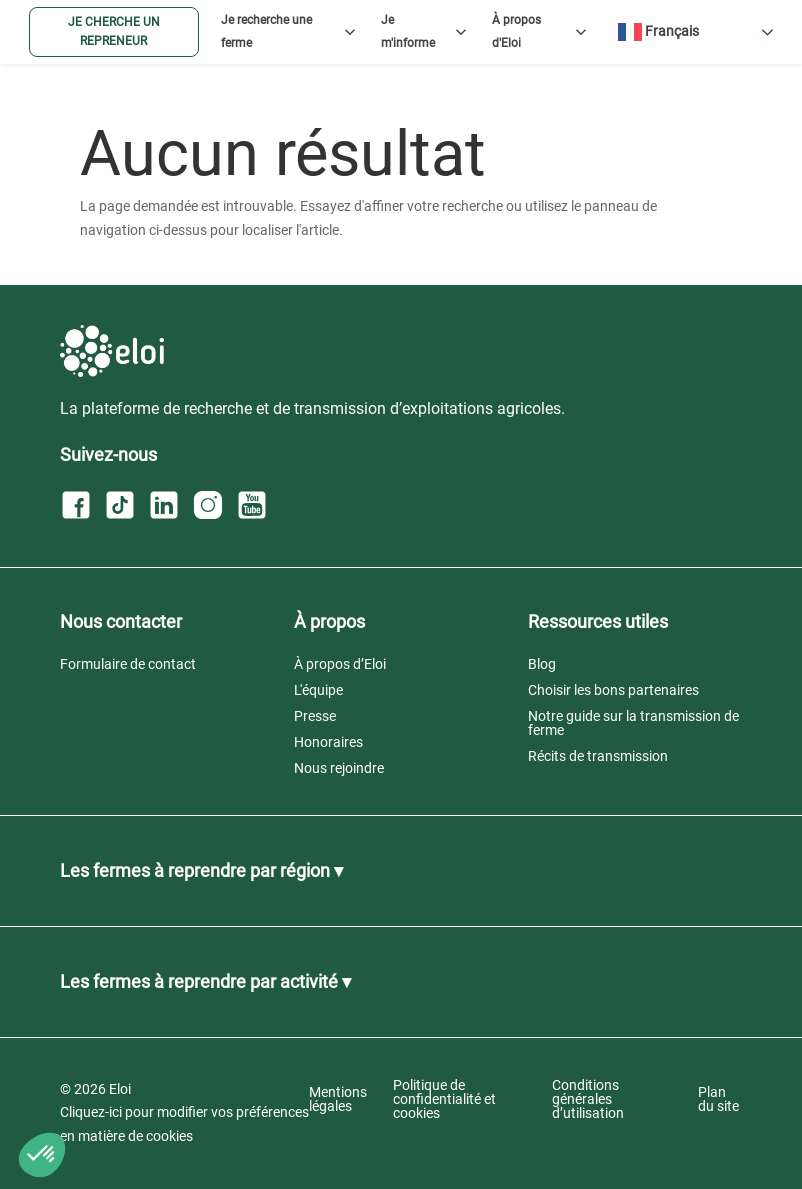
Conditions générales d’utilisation (588, 1099)
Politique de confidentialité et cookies (444, 1099)
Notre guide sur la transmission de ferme (633, 723)
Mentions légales (338, 1099)
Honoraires (328, 742)
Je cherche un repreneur (114, 31)
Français (658, 32)
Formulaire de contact (128, 664)
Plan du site (718, 1099)
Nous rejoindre (339, 768)
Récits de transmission (598, 756)
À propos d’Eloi (340, 664)
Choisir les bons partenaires (613, 690)
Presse (315, 716)
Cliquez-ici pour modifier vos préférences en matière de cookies (184, 1124)
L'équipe (318, 690)
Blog (542, 664)
